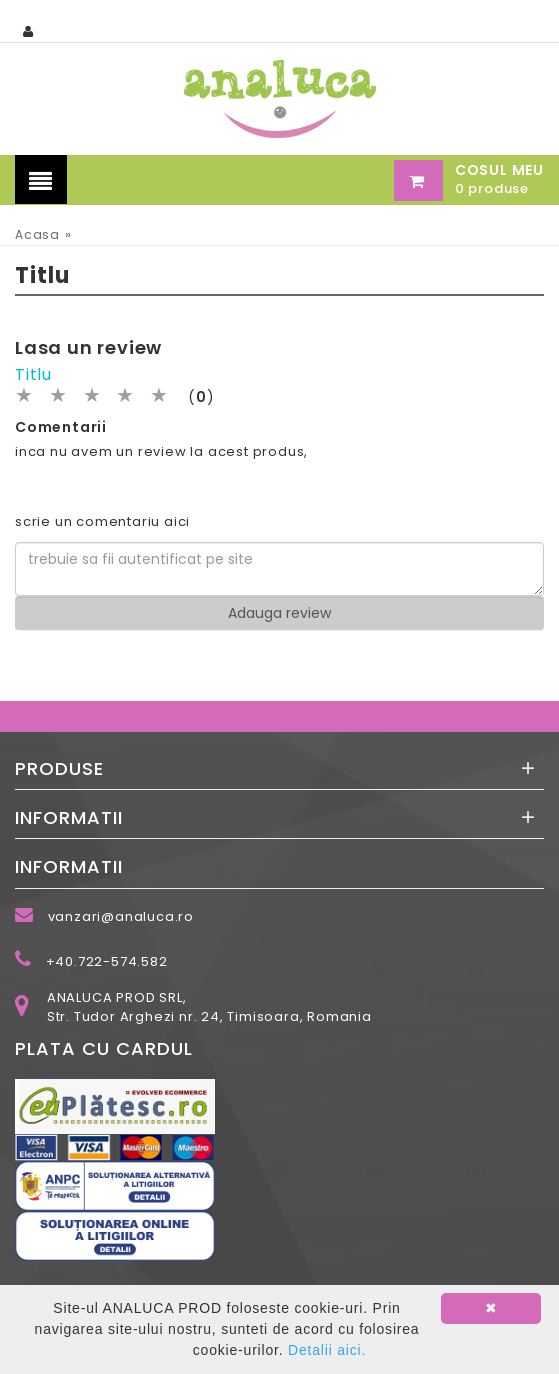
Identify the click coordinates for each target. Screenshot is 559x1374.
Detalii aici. (327, 1350)
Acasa (37, 234)
